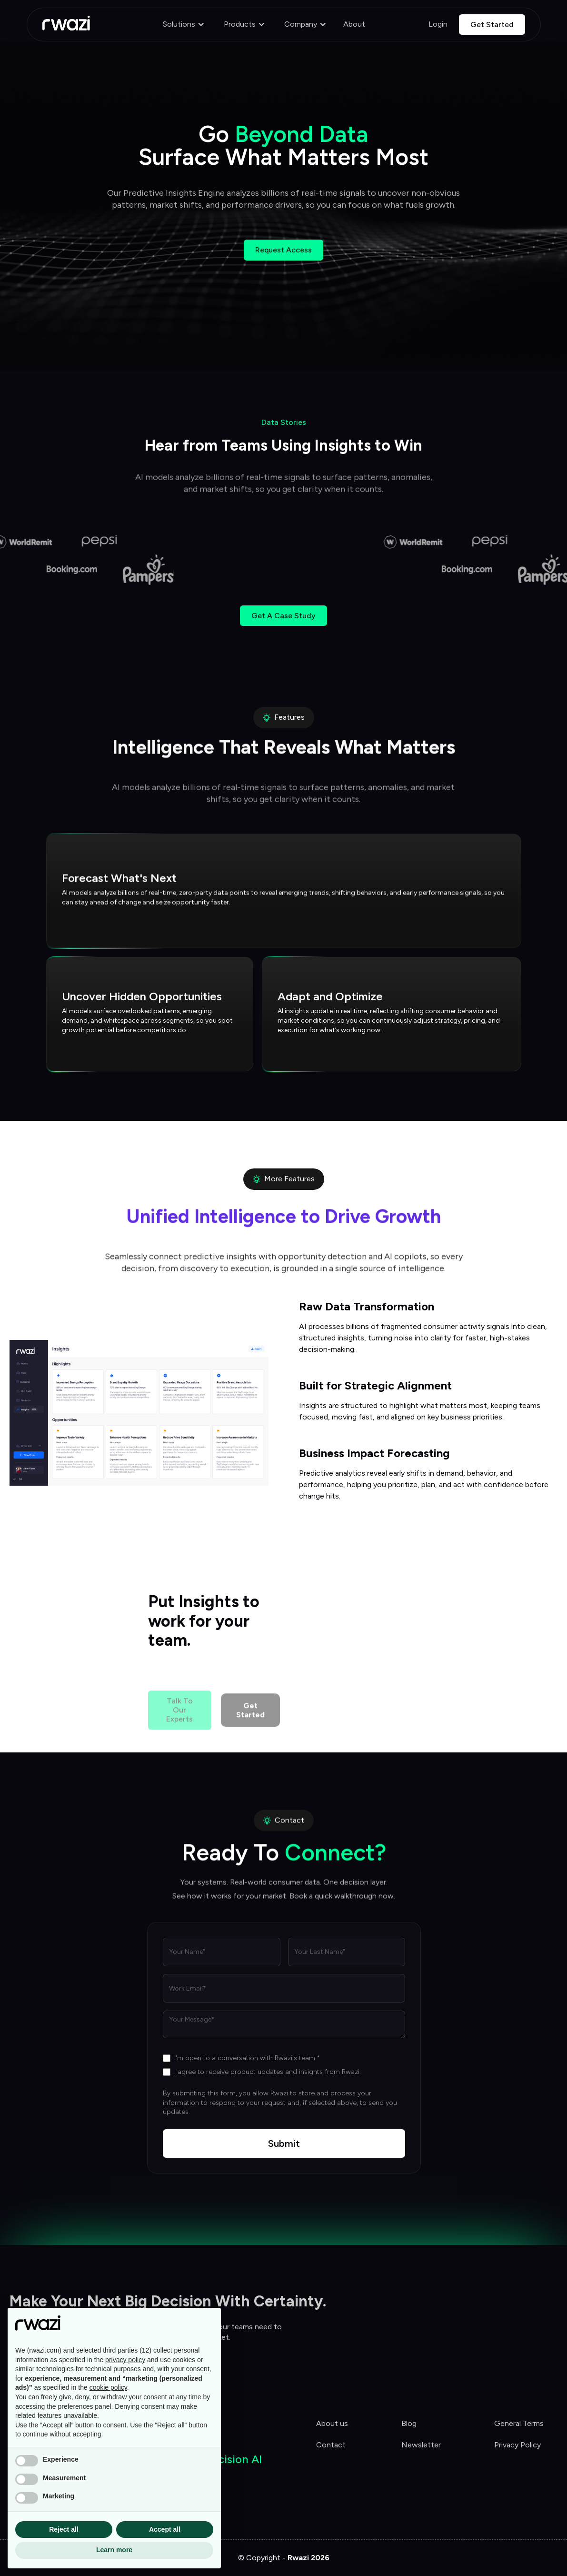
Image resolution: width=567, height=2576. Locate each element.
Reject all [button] (63, 2529)
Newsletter (421, 2444)
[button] (183, 24)
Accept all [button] (164, 2529)
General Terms (519, 2423)
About (354, 24)
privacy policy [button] (125, 2360)
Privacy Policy (517, 2444)
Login (438, 24)
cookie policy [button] (108, 2387)
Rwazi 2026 (308, 2557)
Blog (409, 2423)
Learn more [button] (114, 2550)
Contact (331, 2444)
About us (332, 2423)
